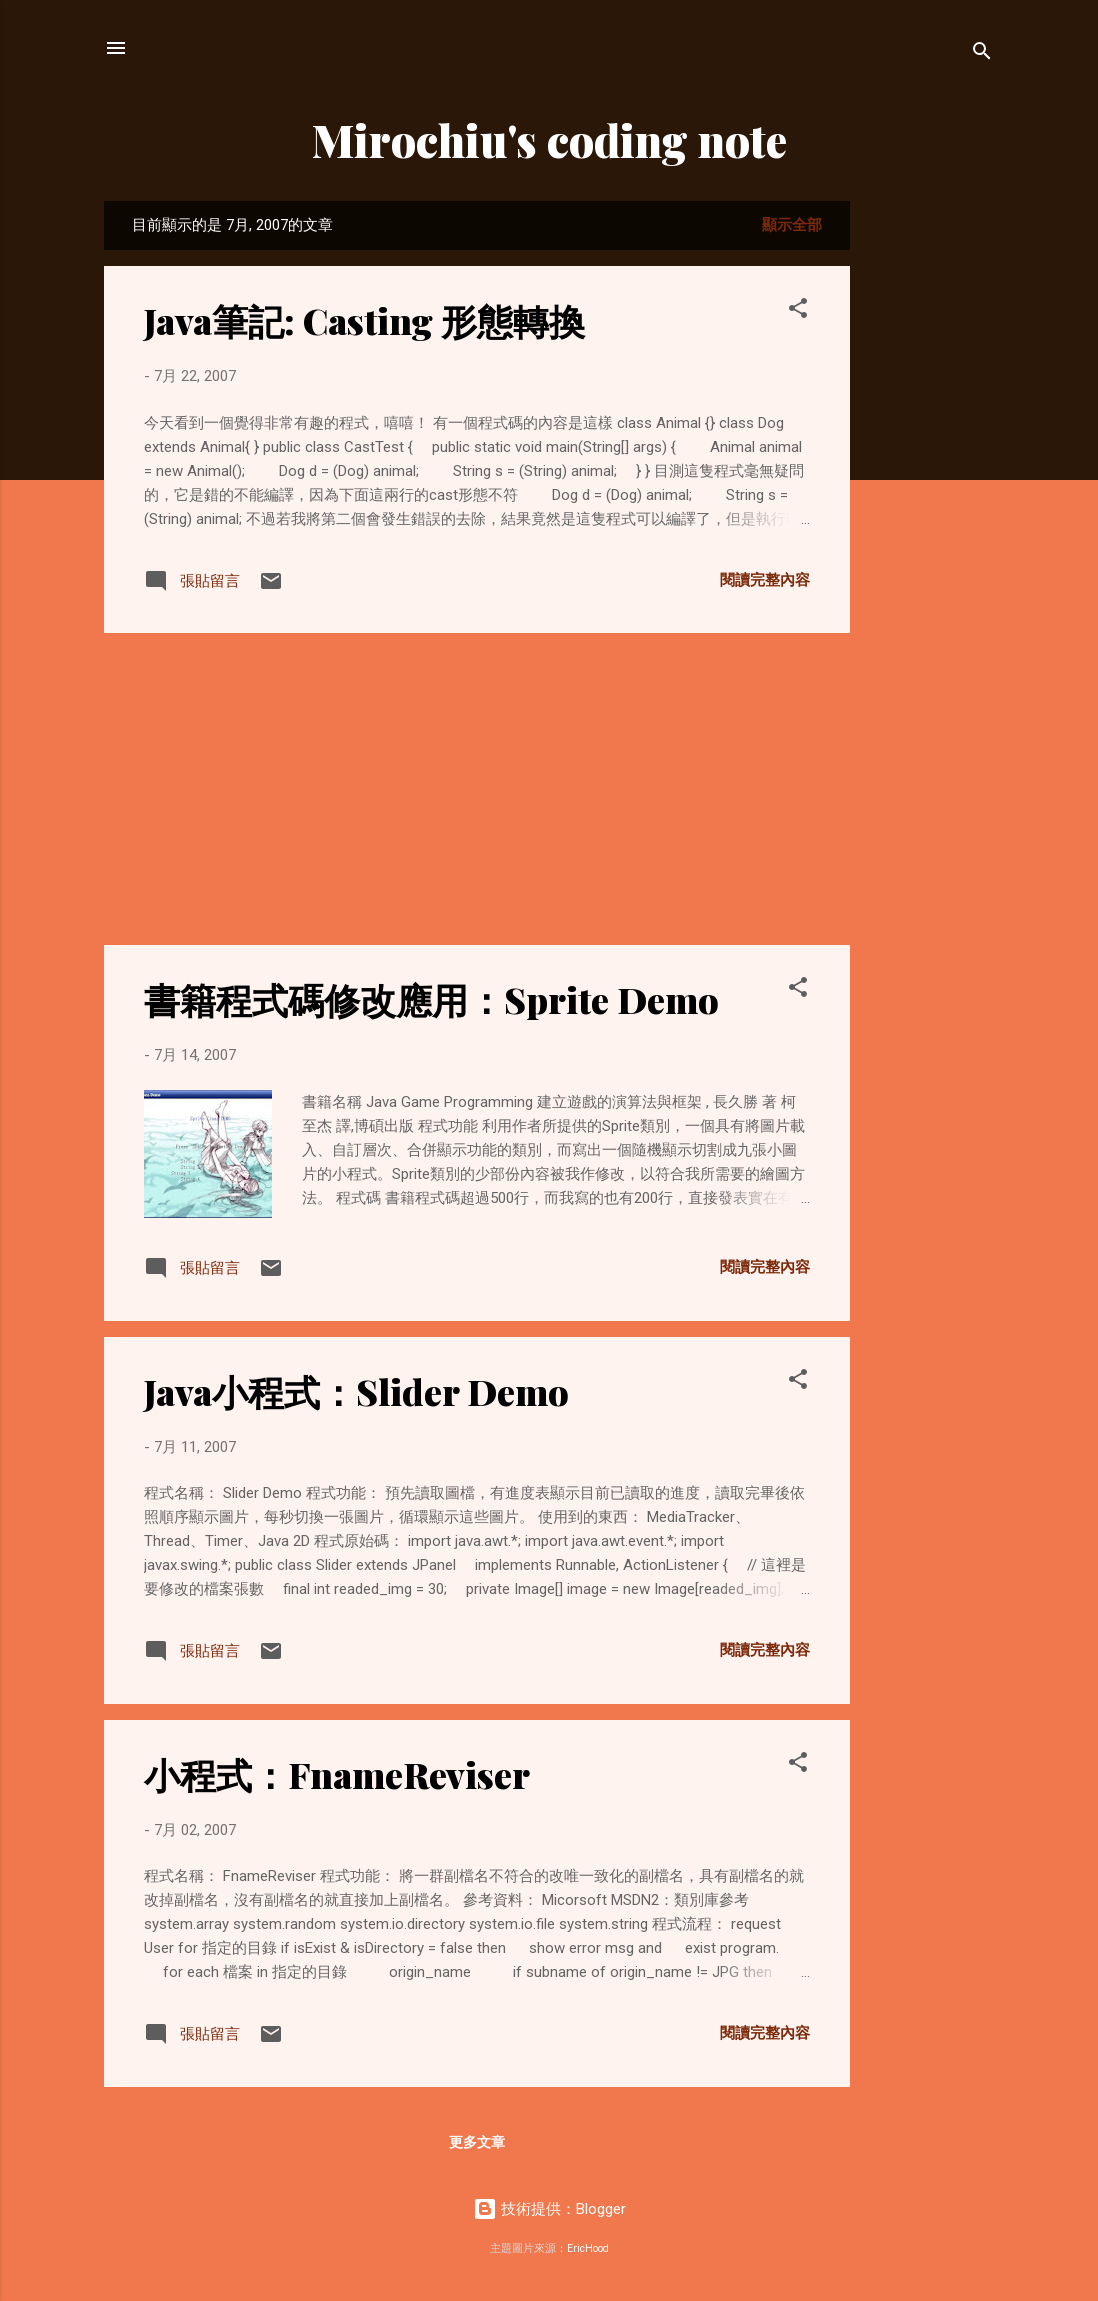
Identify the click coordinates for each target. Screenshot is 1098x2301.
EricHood (588, 2248)
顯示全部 (792, 225)
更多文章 (477, 2142)
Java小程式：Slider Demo (356, 1391)
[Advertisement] (930, 501)
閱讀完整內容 (765, 580)
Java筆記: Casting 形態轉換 (364, 320)
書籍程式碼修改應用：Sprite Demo (431, 999)
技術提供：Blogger (549, 2209)
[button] (798, 311)
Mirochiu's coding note (549, 139)
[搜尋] (982, 54)
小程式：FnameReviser (337, 1774)
